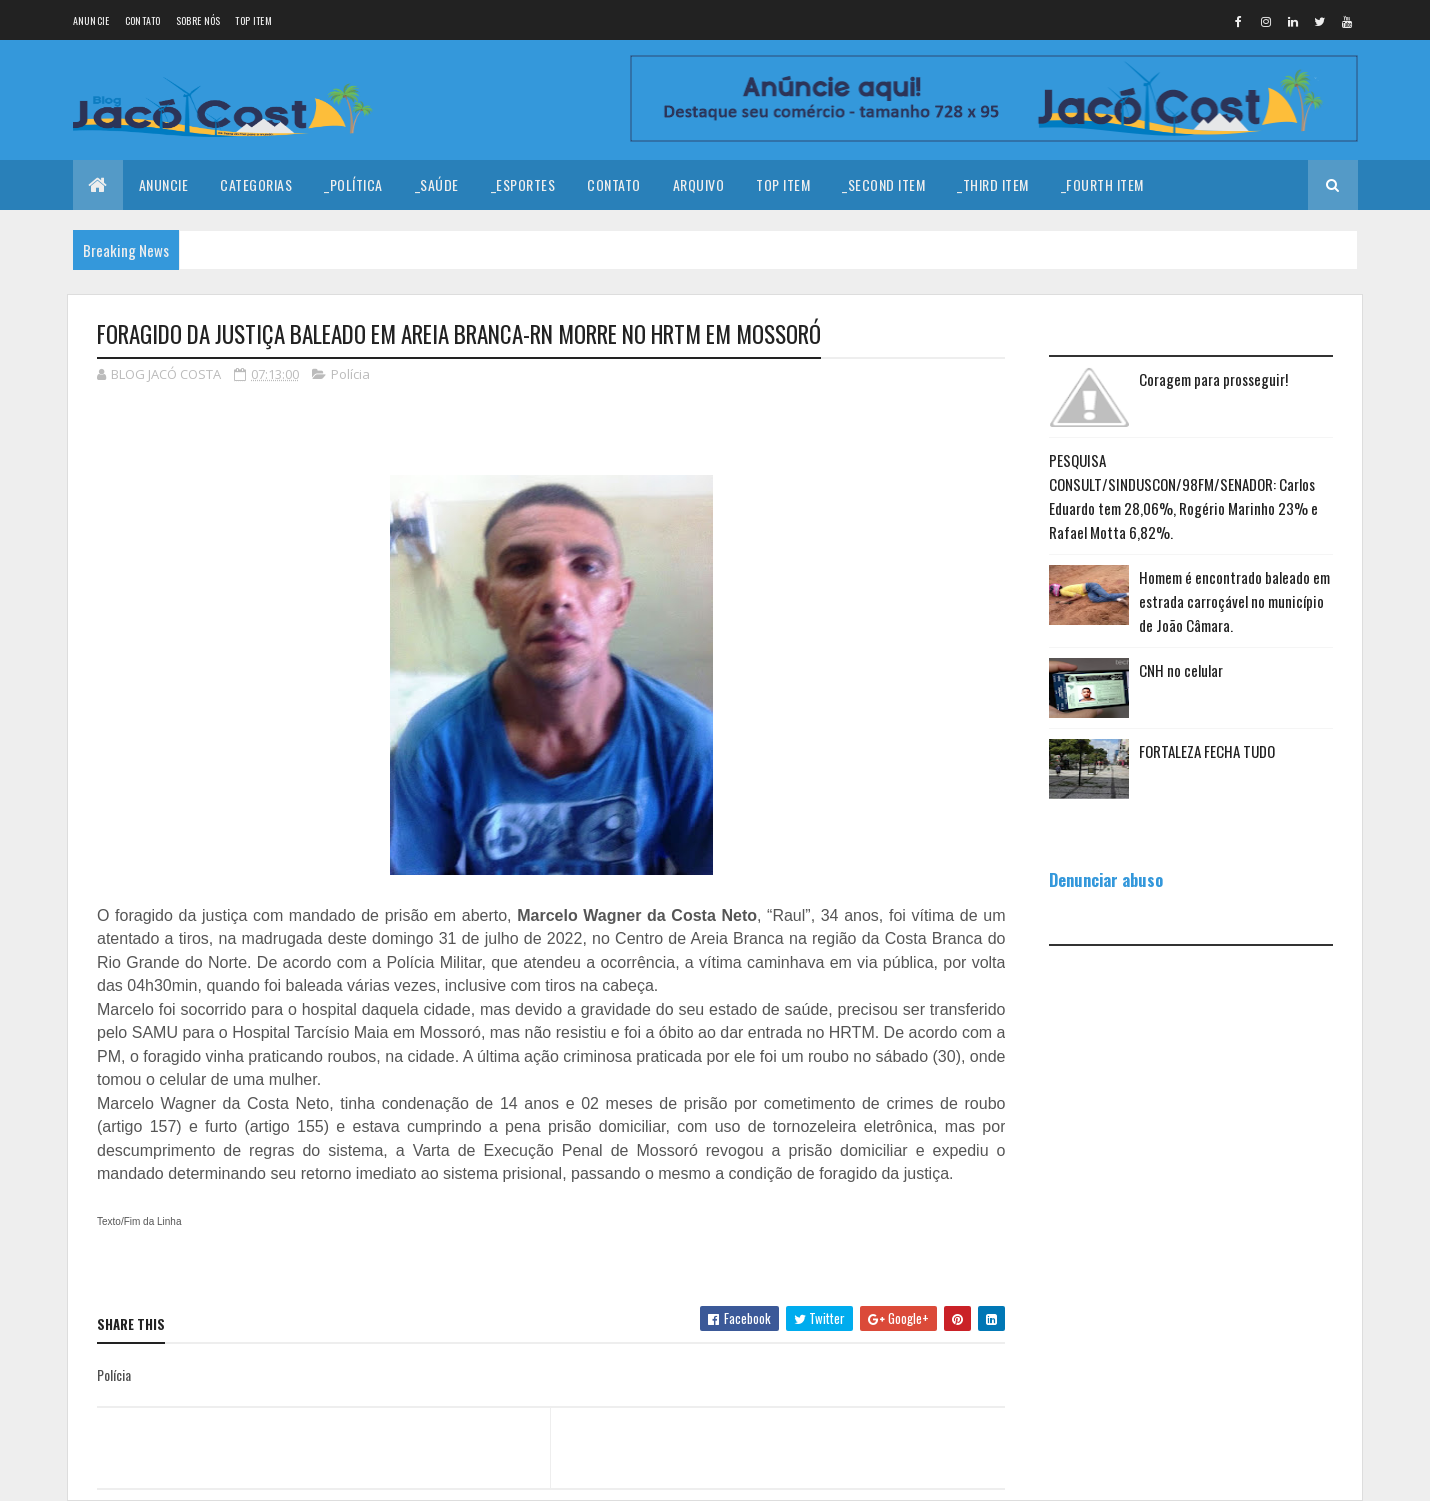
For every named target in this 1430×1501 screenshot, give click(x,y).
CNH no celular (1181, 670)
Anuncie (91, 20)
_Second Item (883, 184)
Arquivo (699, 184)
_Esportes (523, 184)
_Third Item (993, 184)
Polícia (350, 374)
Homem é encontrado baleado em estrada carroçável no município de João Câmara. (1234, 601)
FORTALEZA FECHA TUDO (1207, 751)
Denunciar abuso (1106, 879)
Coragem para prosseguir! (1213, 379)
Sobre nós (198, 20)
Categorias (256, 184)
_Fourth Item (1102, 184)
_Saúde (437, 184)
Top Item (253, 20)
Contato (143, 20)
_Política (353, 184)
